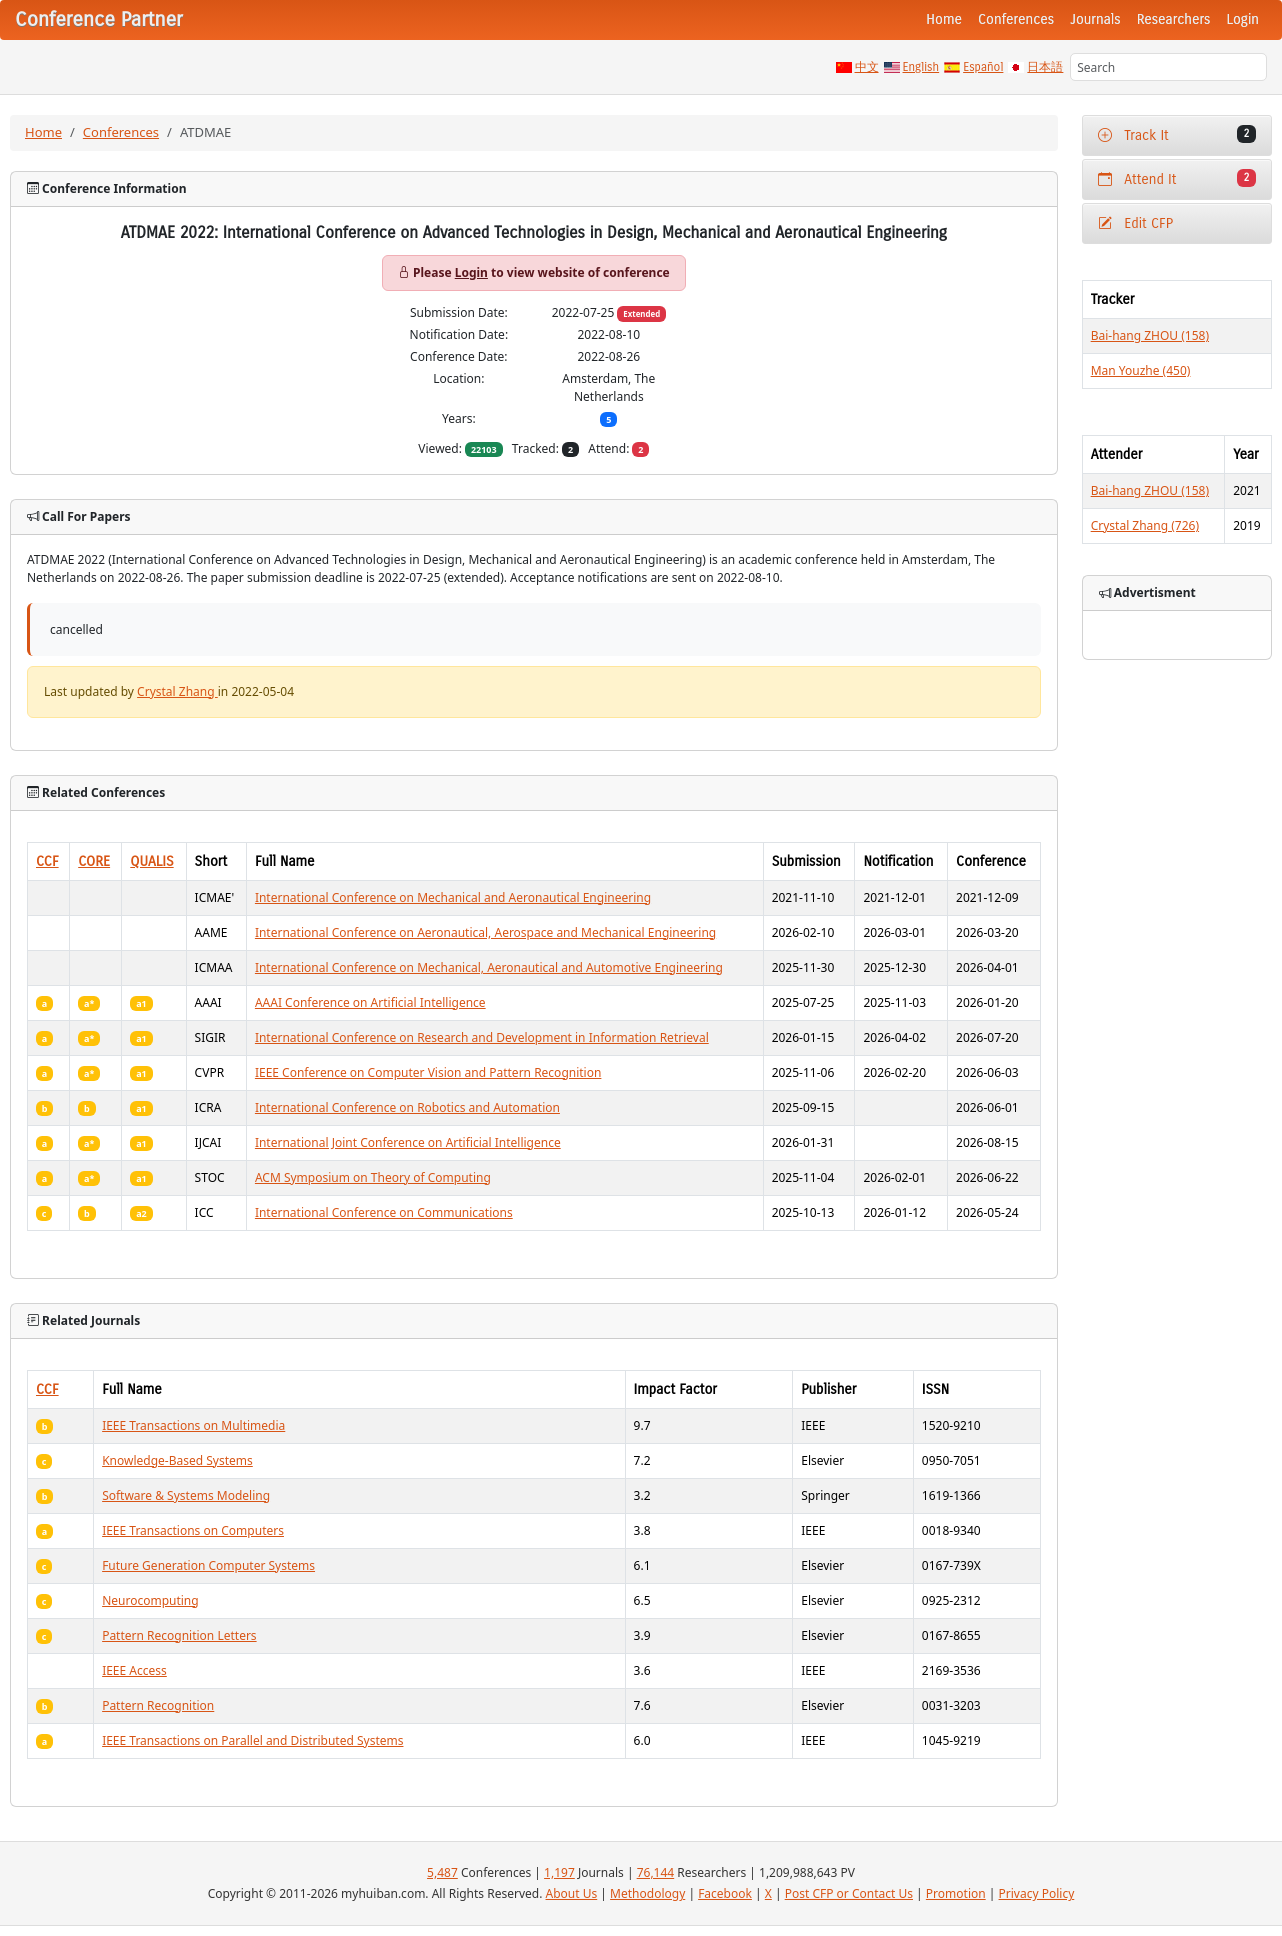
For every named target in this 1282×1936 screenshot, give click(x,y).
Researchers (1174, 19)
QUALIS (151, 861)
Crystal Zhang (177, 691)
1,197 (559, 1872)
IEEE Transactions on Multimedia (193, 1425)
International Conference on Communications (384, 1212)
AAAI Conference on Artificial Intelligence (370, 1002)
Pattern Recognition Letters (179, 1635)
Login (1243, 19)
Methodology (647, 1893)
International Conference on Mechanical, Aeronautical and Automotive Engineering (489, 967)
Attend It (1177, 178)
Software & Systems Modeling (186, 1495)
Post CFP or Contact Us (849, 1893)
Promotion (956, 1893)
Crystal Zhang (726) (1145, 525)
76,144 (656, 1872)
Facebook (725, 1893)
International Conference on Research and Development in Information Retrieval (482, 1037)
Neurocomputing (150, 1600)
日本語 (1045, 67)
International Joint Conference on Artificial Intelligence (408, 1142)
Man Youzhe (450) (1141, 370)
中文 (867, 67)
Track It (1177, 134)
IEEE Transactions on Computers (193, 1530)
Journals (1095, 19)
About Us (572, 1893)
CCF (47, 861)
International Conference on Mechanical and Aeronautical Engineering (453, 897)
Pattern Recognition (158, 1705)
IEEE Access (134, 1670)
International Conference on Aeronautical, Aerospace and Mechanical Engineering (485, 932)
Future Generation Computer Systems (208, 1565)
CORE (94, 861)
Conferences (1016, 19)
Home (944, 19)
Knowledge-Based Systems (177, 1460)
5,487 (442, 1872)
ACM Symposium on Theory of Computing (373, 1177)
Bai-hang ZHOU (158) (1150, 335)
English (921, 67)
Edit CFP (1135, 223)
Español (983, 67)
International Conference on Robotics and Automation (407, 1107)
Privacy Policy (1037, 1893)
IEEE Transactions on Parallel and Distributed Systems (252, 1740)
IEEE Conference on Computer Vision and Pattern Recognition (428, 1072)
